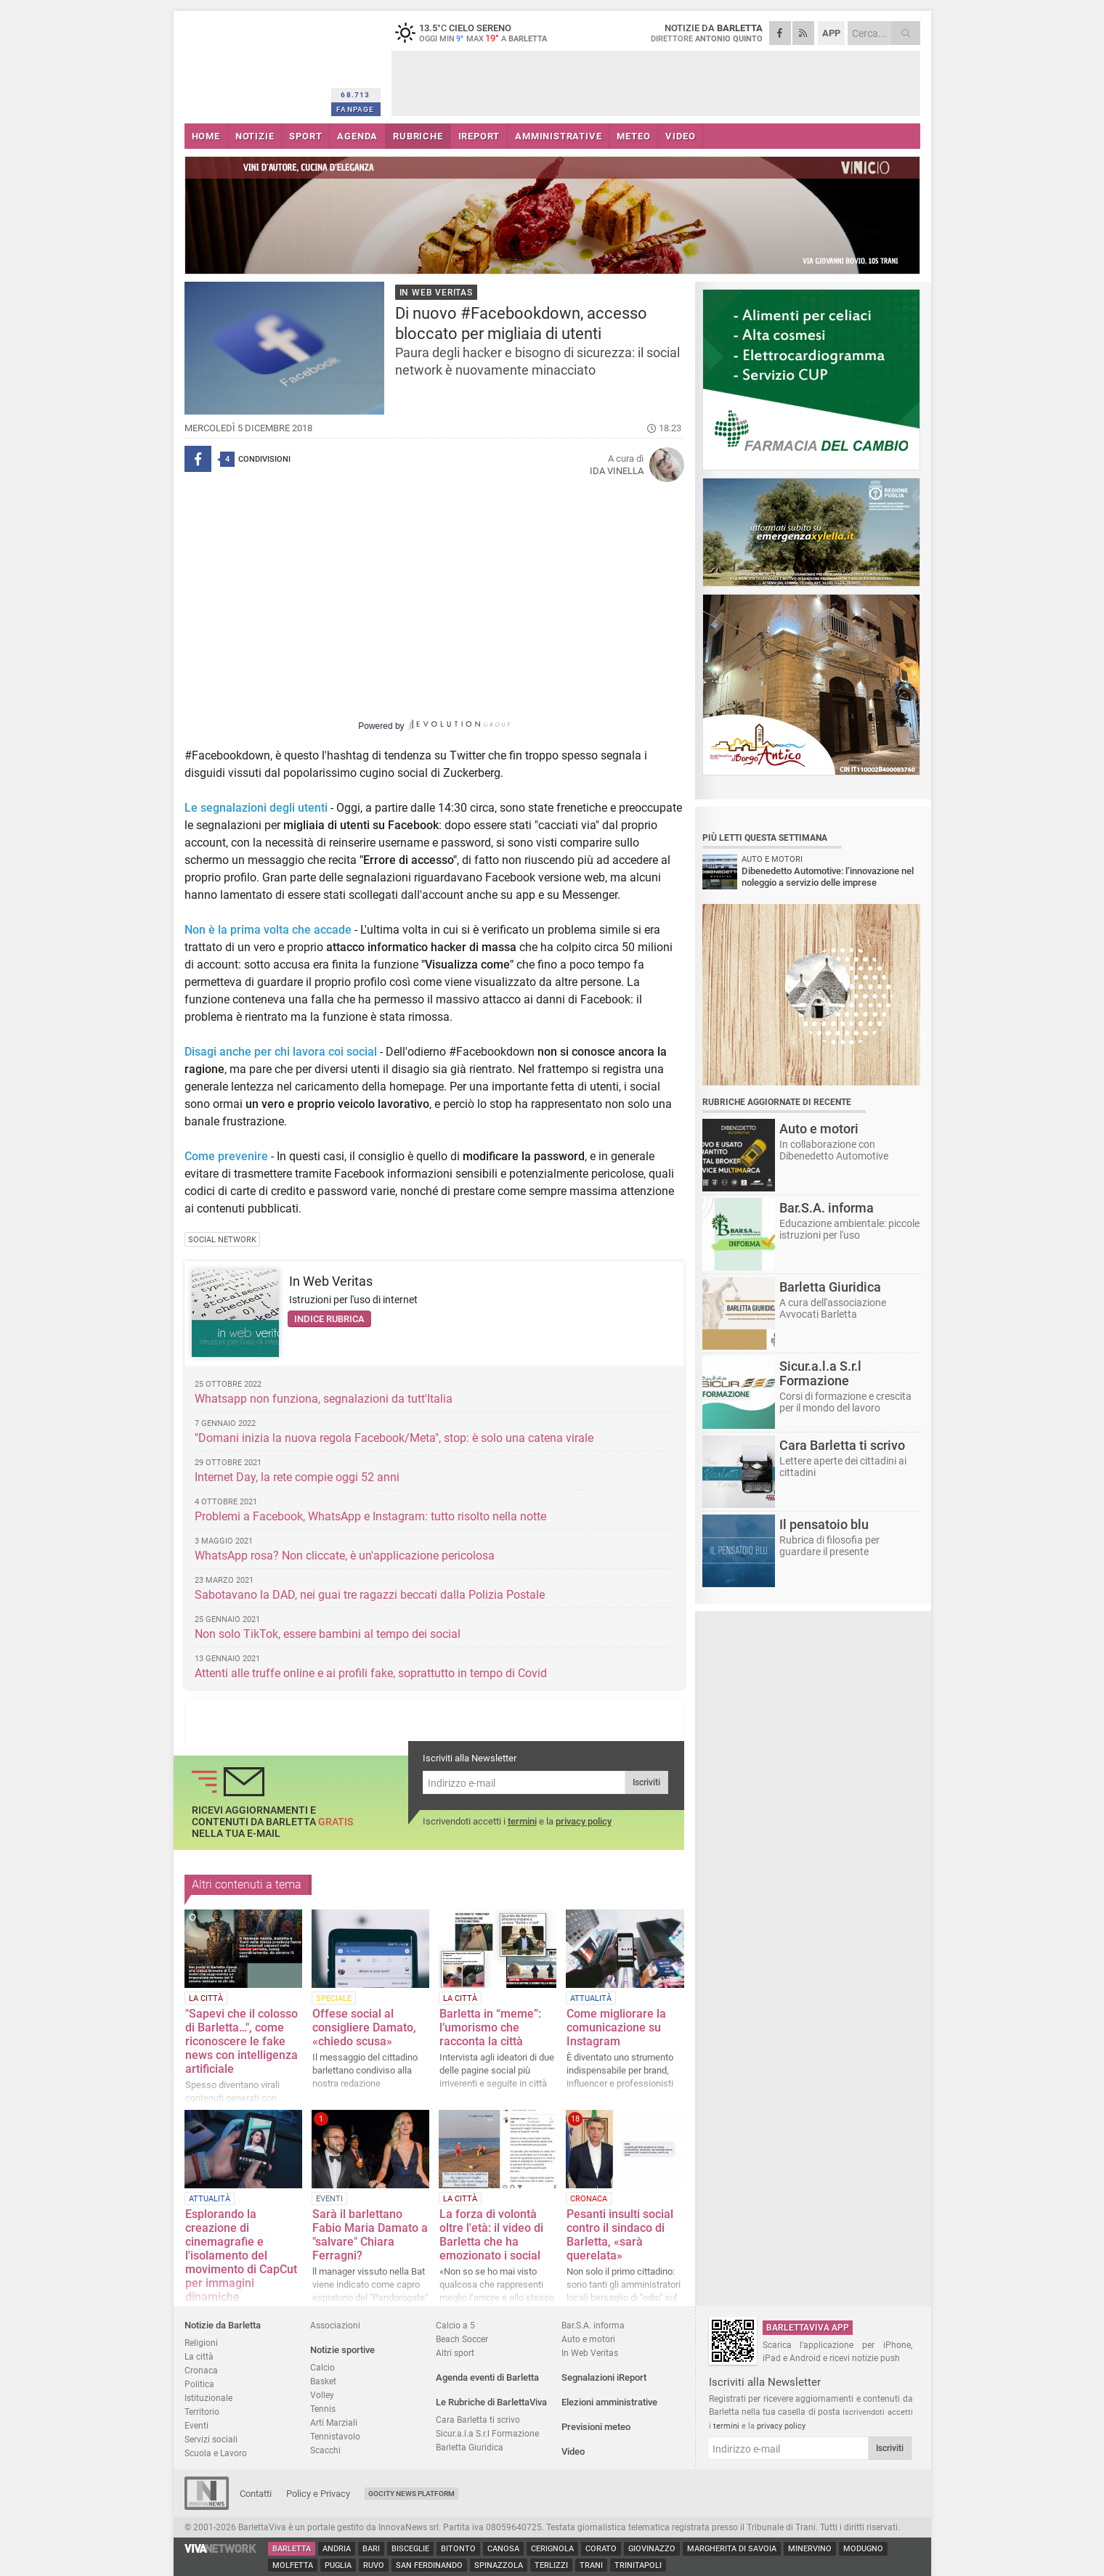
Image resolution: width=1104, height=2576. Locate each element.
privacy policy (584, 1821)
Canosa (503, 2548)
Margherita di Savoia (731, 2548)
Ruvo (373, 2565)
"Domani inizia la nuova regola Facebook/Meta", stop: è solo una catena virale (394, 1438)
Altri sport (455, 2352)
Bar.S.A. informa (593, 2325)
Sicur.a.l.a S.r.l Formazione (487, 2433)
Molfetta (292, 2565)
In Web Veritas (331, 1281)
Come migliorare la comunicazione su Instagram (616, 2027)
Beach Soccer (462, 2339)
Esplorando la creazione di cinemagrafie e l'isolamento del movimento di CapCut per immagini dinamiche (241, 2255)
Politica (199, 2384)
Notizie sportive (342, 2349)
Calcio (322, 2367)
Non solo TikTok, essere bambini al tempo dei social (327, 1634)
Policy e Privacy (318, 2493)
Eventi (196, 2425)
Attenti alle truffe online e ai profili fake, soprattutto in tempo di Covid (371, 1673)
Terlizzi (551, 2565)
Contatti (256, 2493)
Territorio (201, 2411)
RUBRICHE (417, 136)
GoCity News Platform (411, 2494)
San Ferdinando (429, 2565)
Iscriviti (646, 1782)
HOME (206, 136)
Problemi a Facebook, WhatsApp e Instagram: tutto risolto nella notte (370, 1516)
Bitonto (458, 2548)
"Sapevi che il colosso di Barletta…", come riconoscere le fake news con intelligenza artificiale (241, 2041)
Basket (323, 2381)
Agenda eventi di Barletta (487, 2377)
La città (199, 2356)
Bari (371, 2548)
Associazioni (335, 2325)
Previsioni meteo (595, 2426)
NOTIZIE (255, 136)
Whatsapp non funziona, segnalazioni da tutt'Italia (323, 1399)
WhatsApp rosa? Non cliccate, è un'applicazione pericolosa (345, 1555)
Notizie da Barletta (222, 2325)
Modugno (863, 2548)
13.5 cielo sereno (482, 33)
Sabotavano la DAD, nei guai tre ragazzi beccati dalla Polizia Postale (370, 1595)
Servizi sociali (211, 2439)
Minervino (810, 2548)
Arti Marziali (333, 2422)
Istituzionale (208, 2397)
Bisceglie (410, 2548)
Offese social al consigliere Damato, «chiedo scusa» (364, 2027)
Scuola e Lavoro (215, 2452)
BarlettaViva (255, 63)
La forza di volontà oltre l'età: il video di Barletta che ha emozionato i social (491, 2234)
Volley (322, 2394)
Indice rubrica (329, 1318)
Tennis (323, 2408)
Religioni (201, 2342)
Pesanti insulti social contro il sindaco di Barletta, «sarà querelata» (620, 2234)
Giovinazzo (651, 2548)
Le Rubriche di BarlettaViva (491, 2402)
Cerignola (552, 2548)
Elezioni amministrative (609, 2402)
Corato (601, 2548)
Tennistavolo (335, 2436)
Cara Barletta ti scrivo (478, 2419)
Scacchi (325, 2450)
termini (522, 1821)
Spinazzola (498, 2565)
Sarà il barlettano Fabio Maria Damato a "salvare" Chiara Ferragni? (370, 2234)
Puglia (338, 2565)
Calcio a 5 (455, 2325)
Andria (336, 2548)
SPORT (305, 136)
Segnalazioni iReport (603, 2377)
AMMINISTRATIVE (558, 136)
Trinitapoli (638, 2565)
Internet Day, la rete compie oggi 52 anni (297, 1477)
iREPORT (479, 136)
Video (573, 2451)
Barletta (291, 2548)
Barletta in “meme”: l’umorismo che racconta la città (490, 2027)
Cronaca (201, 2370)
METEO (633, 136)
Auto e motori (588, 2339)
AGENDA (357, 136)
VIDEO (680, 136)
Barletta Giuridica (469, 2447)
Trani (591, 2565)
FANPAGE (355, 109)
